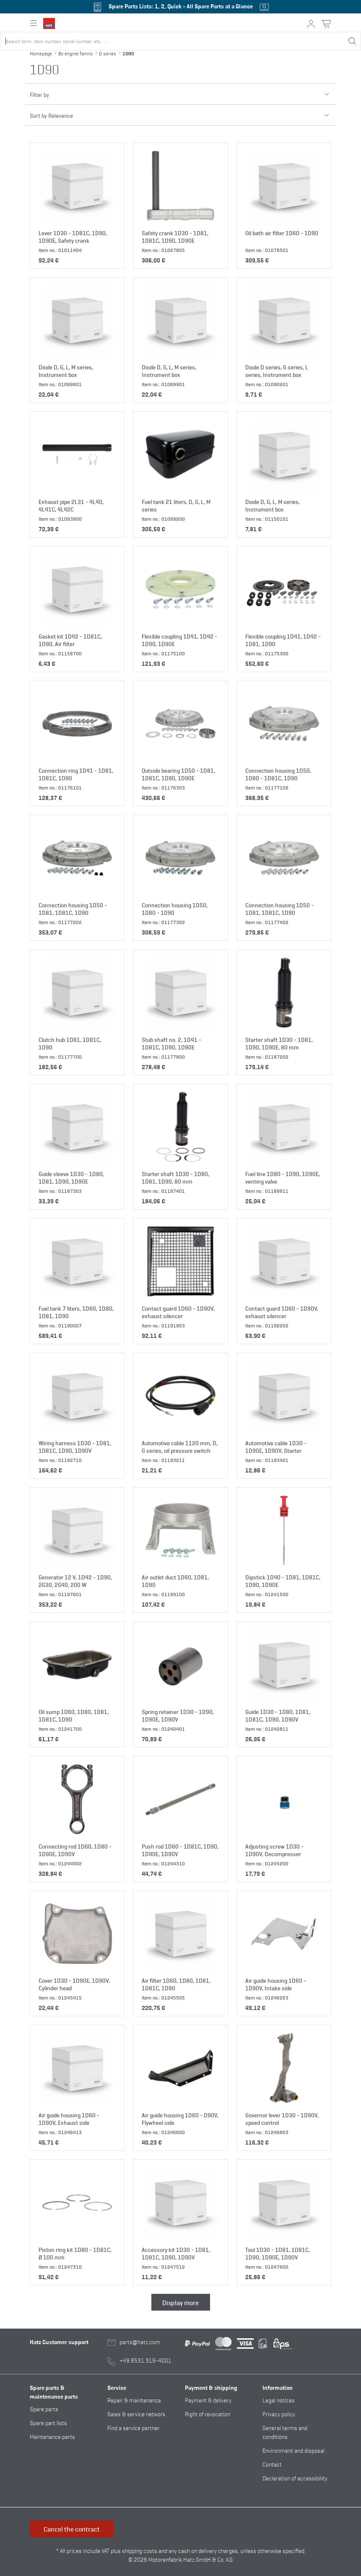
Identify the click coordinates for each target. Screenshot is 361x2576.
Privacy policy (278, 2413)
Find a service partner (133, 2427)
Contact (272, 2463)
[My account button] (311, 23)
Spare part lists (48, 2422)
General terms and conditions (284, 2432)
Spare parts (44, 2408)
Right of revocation (207, 2413)
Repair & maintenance (134, 2399)
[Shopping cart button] (326, 23)
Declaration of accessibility (294, 2477)
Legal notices (278, 2399)
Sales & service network (136, 2413)
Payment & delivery (208, 2399)
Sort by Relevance (181, 112)
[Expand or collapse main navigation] (33, 23)
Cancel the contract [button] (72, 2529)
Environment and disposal (293, 2450)
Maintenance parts (52, 2436)
